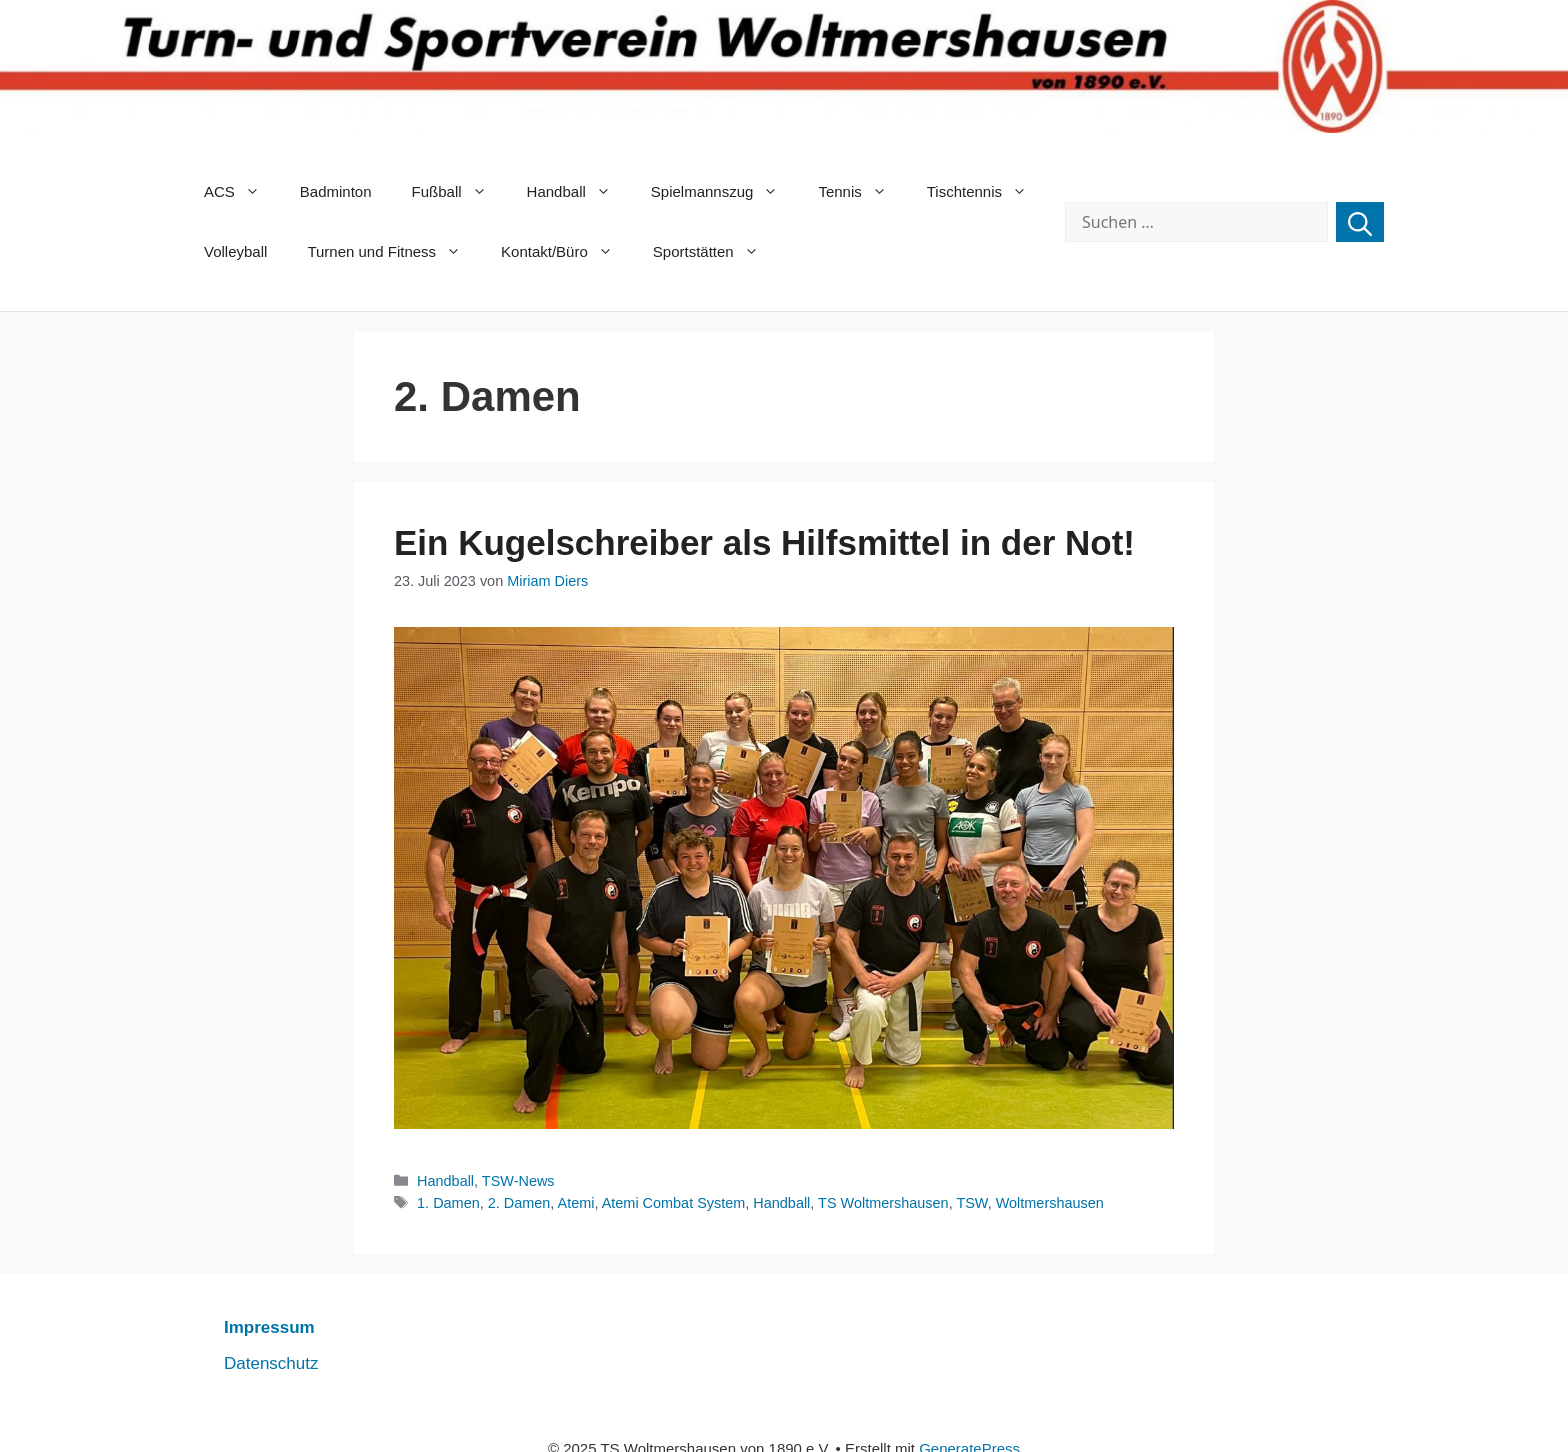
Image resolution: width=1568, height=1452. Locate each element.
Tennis (862, 192)
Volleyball (235, 251)
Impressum (269, 1327)
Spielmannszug (725, 192)
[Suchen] (1360, 222)
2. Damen (519, 1203)
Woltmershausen (1050, 1203)
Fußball (459, 192)
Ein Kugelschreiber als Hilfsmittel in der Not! (764, 542)
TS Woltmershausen (883, 1203)
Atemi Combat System (674, 1203)
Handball (579, 192)
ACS (242, 192)
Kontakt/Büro (567, 252)
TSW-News (518, 1181)
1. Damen (448, 1203)
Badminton (336, 191)
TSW (971, 1203)
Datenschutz (271, 1363)
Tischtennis (987, 192)
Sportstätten (716, 252)
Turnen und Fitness (394, 252)
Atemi (576, 1203)
